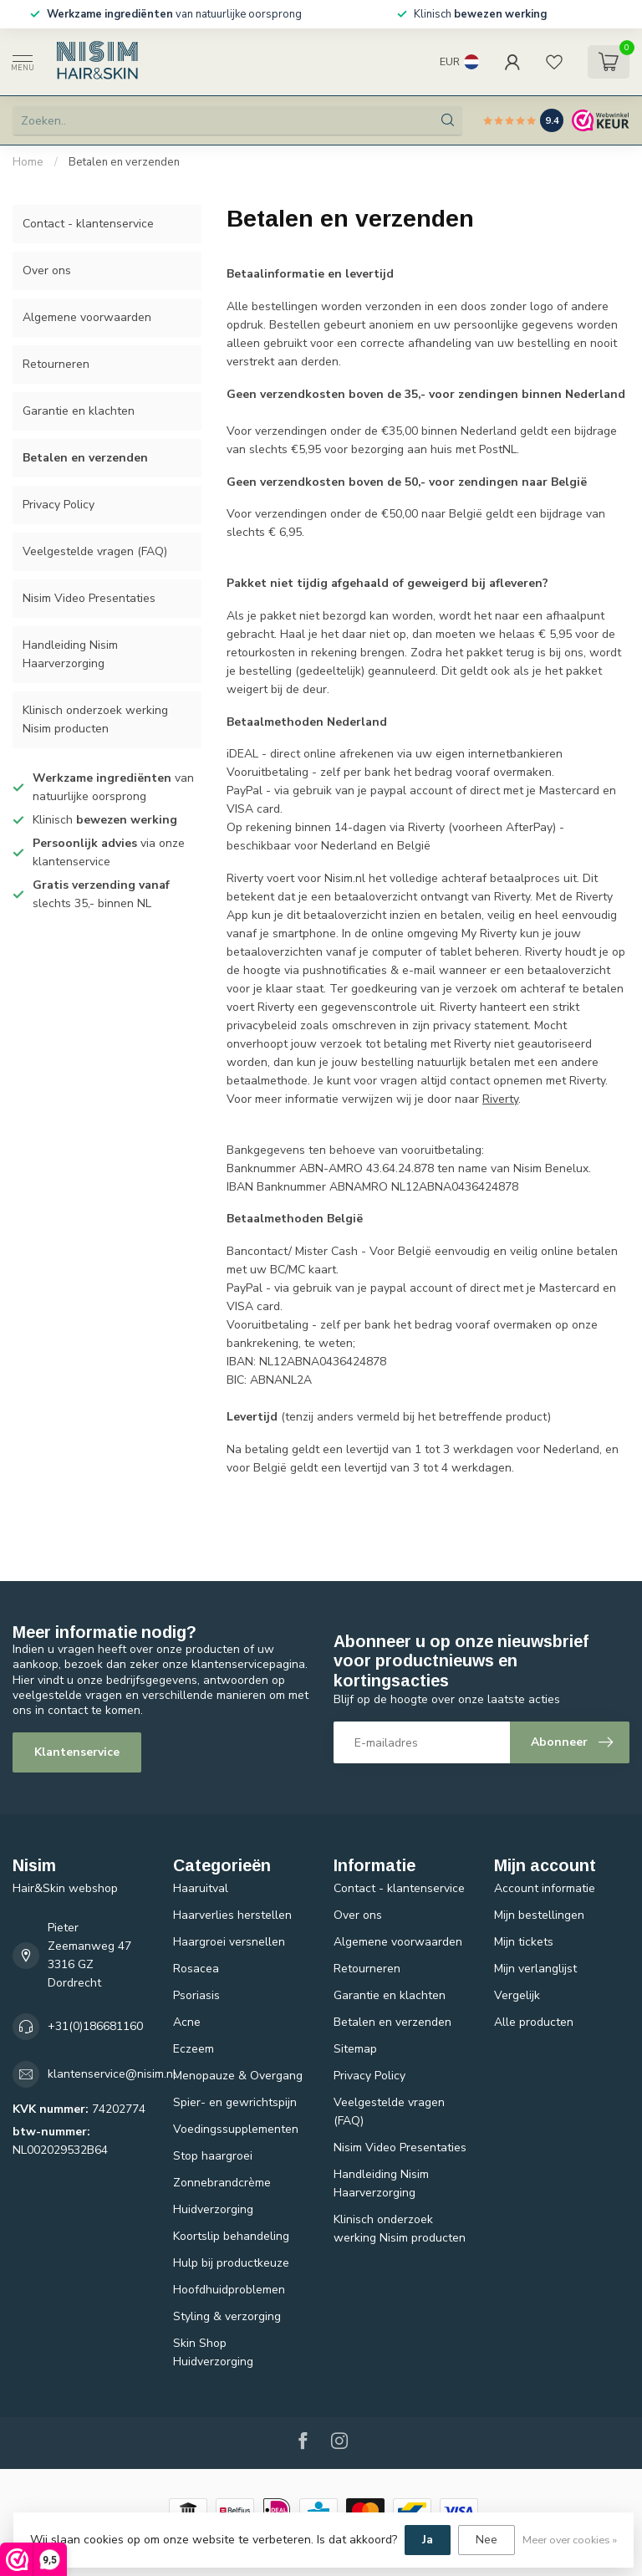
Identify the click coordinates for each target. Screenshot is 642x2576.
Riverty (500, 1099)
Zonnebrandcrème (222, 2183)
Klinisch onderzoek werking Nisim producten (95, 719)
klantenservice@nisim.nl (112, 2074)
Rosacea (196, 1969)
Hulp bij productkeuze (231, 2263)
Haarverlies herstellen (232, 1915)
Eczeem (193, 2049)
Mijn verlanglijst (535, 1969)
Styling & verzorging (227, 2316)
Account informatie (544, 1888)
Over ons (47, 270)
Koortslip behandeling (231, 2236)
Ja (427, 2540)
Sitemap (355, 2049)
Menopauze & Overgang (238, 2076)
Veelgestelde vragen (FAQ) (95, 551)
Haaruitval (200, 1888)
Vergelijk (517, 1995)
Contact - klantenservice (88, 224)
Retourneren (56, 364)
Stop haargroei (212, 2156)
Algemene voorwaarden (87, 317)
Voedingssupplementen (235, 2129)
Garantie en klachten (79, 411)
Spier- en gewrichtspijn (235, 2102)
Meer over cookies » (569, 2540)
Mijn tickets (523, 1942)
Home (28, 162)
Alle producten (533, 2022)
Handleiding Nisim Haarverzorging (70, 654)
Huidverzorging (213, 2209)
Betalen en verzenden (124, 162)
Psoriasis (196, 1995)
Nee (486, 2540)
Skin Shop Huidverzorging (213, 2352)
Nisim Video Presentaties (89, 598)
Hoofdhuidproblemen (229, 2290)
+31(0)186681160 (95, 2026)
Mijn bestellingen (539, 1915)
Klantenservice (77, 1752)
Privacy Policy (58, 505)
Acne (187, 2022)
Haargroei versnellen (229, 1942)
